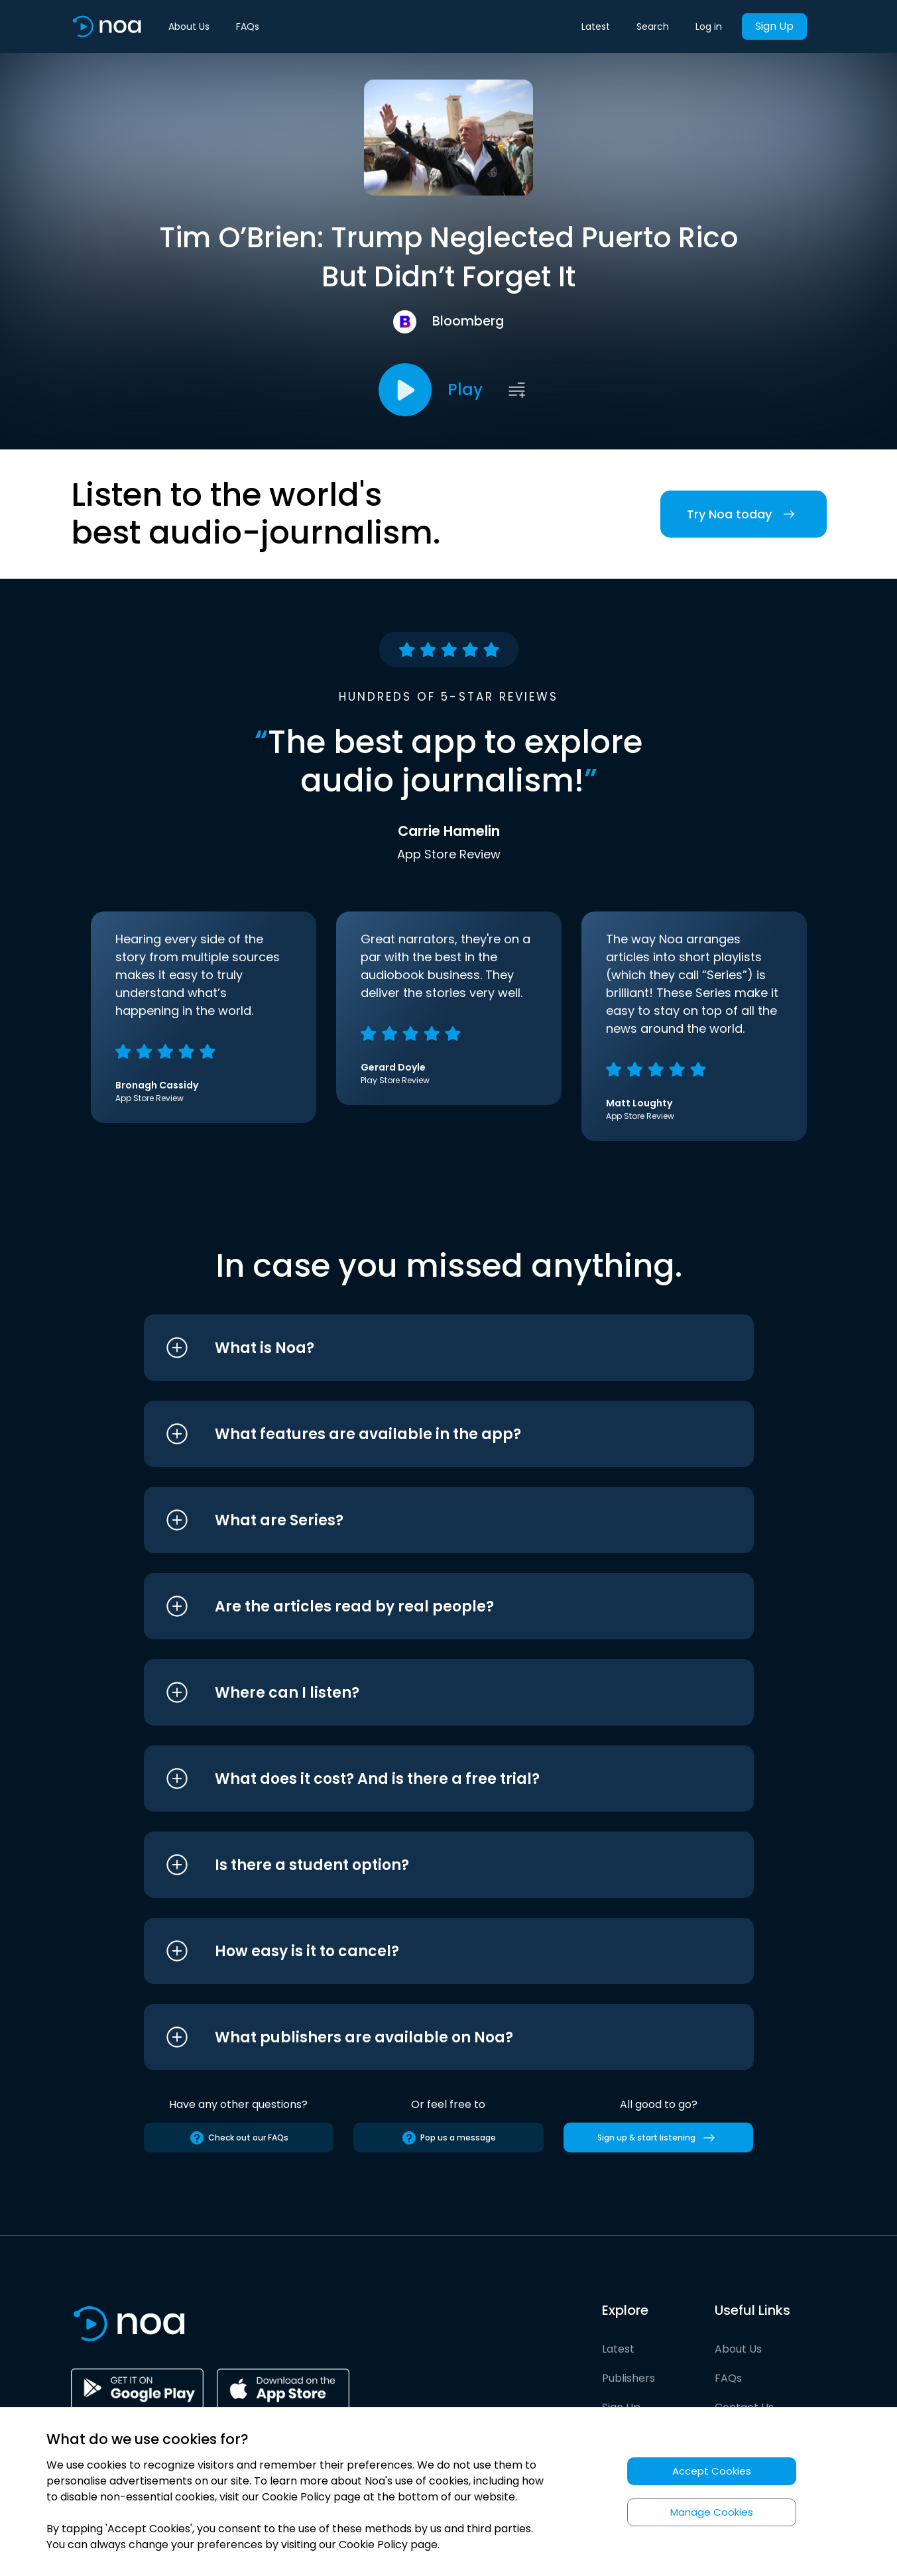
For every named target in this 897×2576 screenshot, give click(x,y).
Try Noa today (743, 514)
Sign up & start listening (658, 2137)
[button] (424, 1347)
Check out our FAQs (238, 2138)
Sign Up (774, 26)
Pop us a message (448, 2138)
